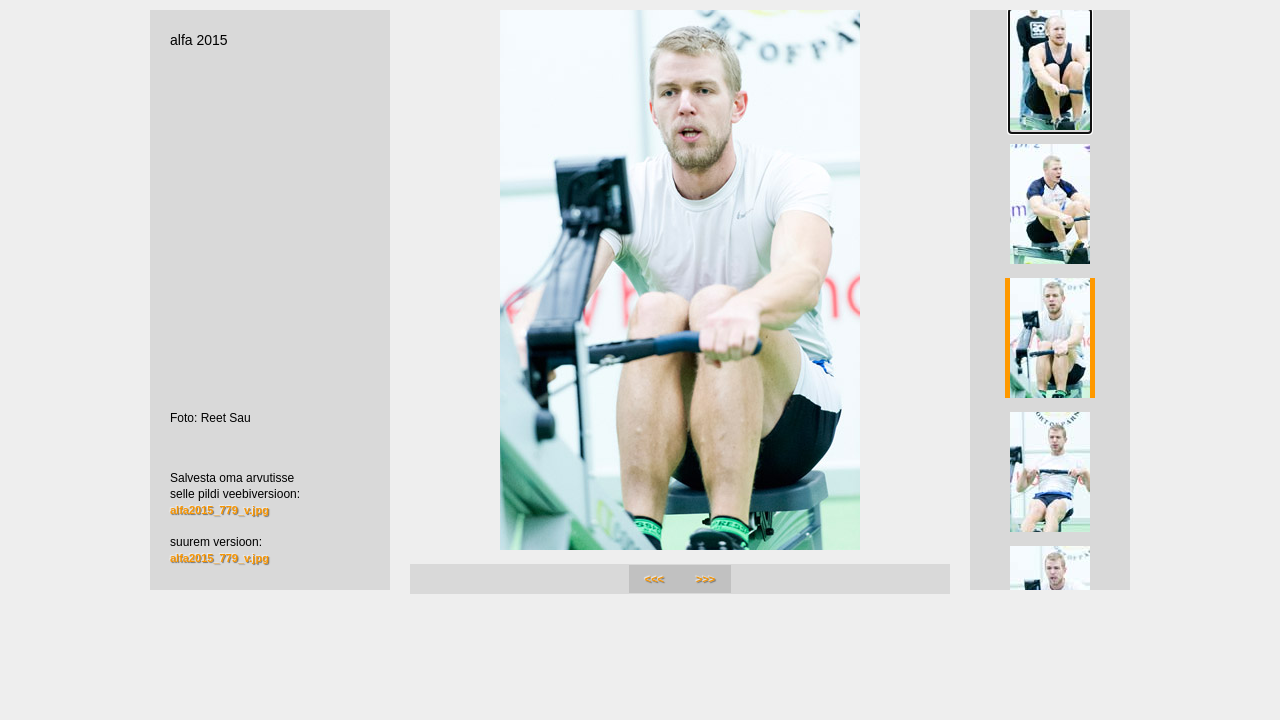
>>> (705, 579)
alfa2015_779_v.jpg (219, 510)
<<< (654, 579)
